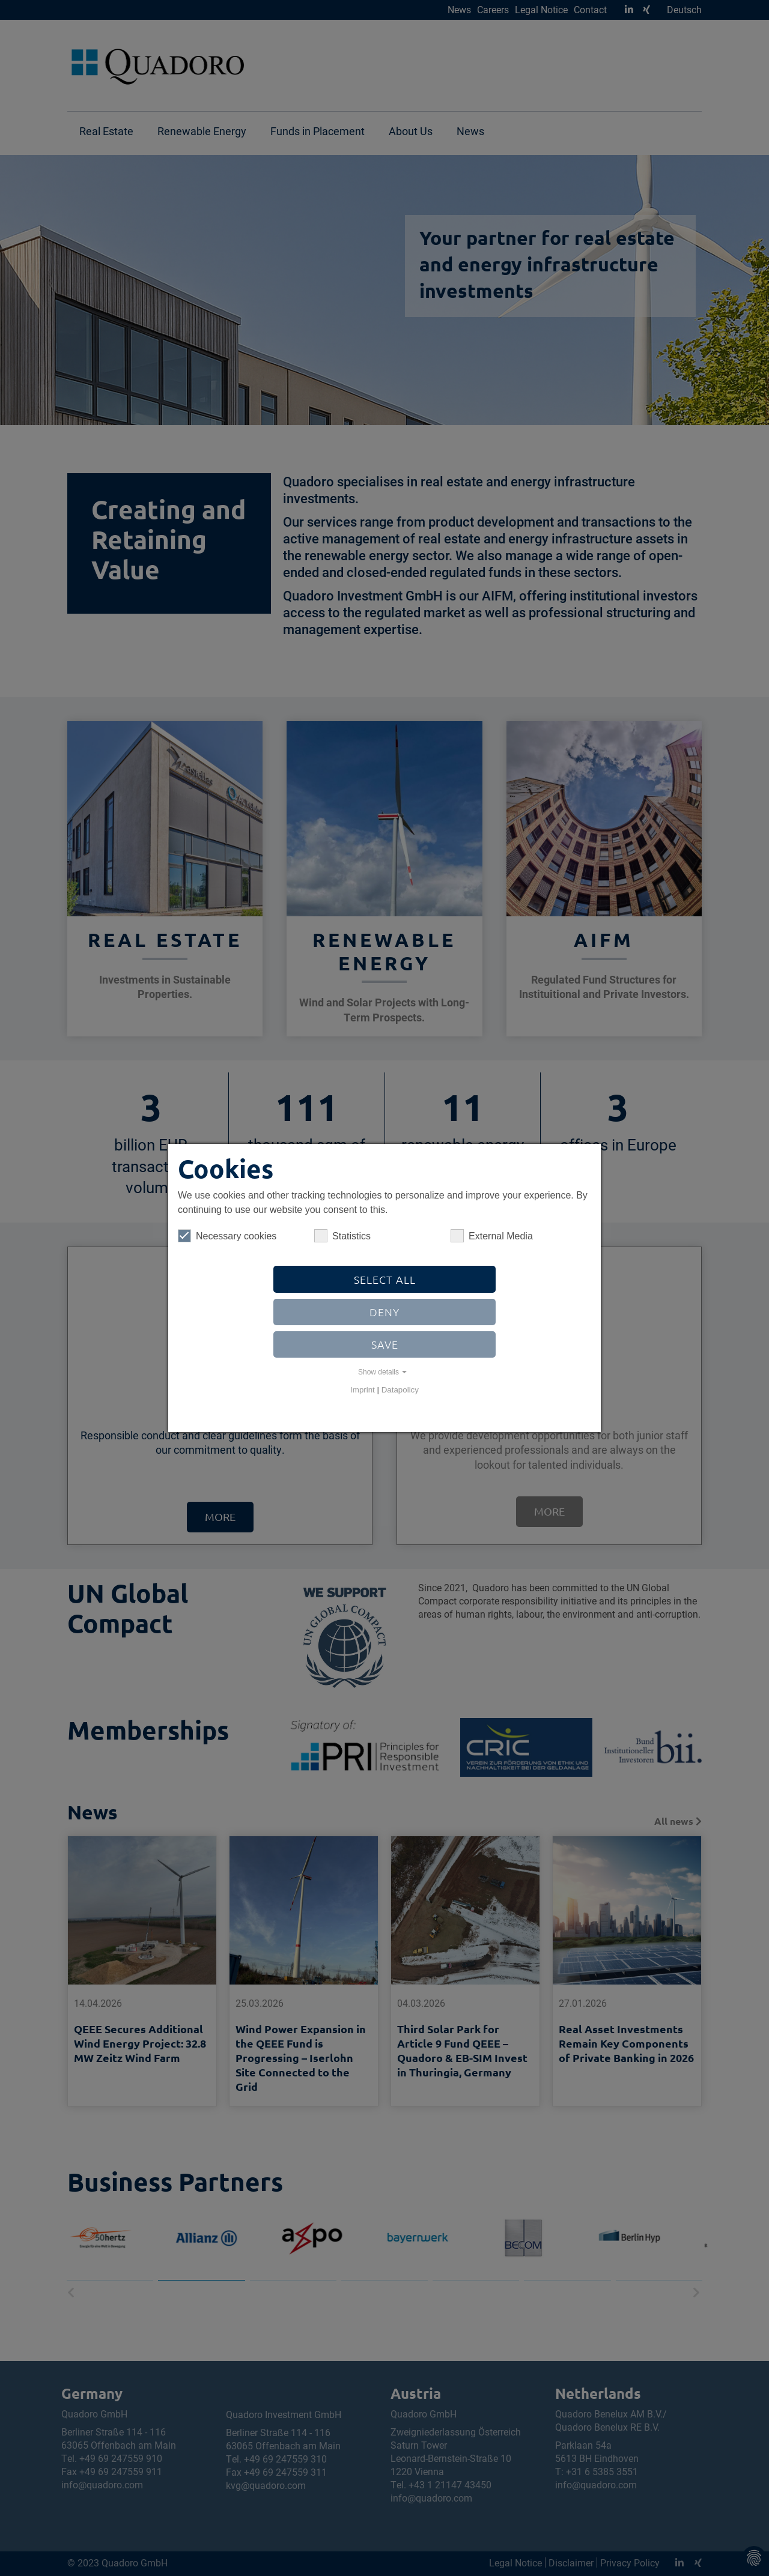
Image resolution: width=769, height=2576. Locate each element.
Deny (384, 1312)
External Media (492, 1235)
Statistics (342, 1235)
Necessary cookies (227, 1235)
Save (384, 1344)
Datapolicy (400, 1389)
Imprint (362, 1389)
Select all (385, 1279)
